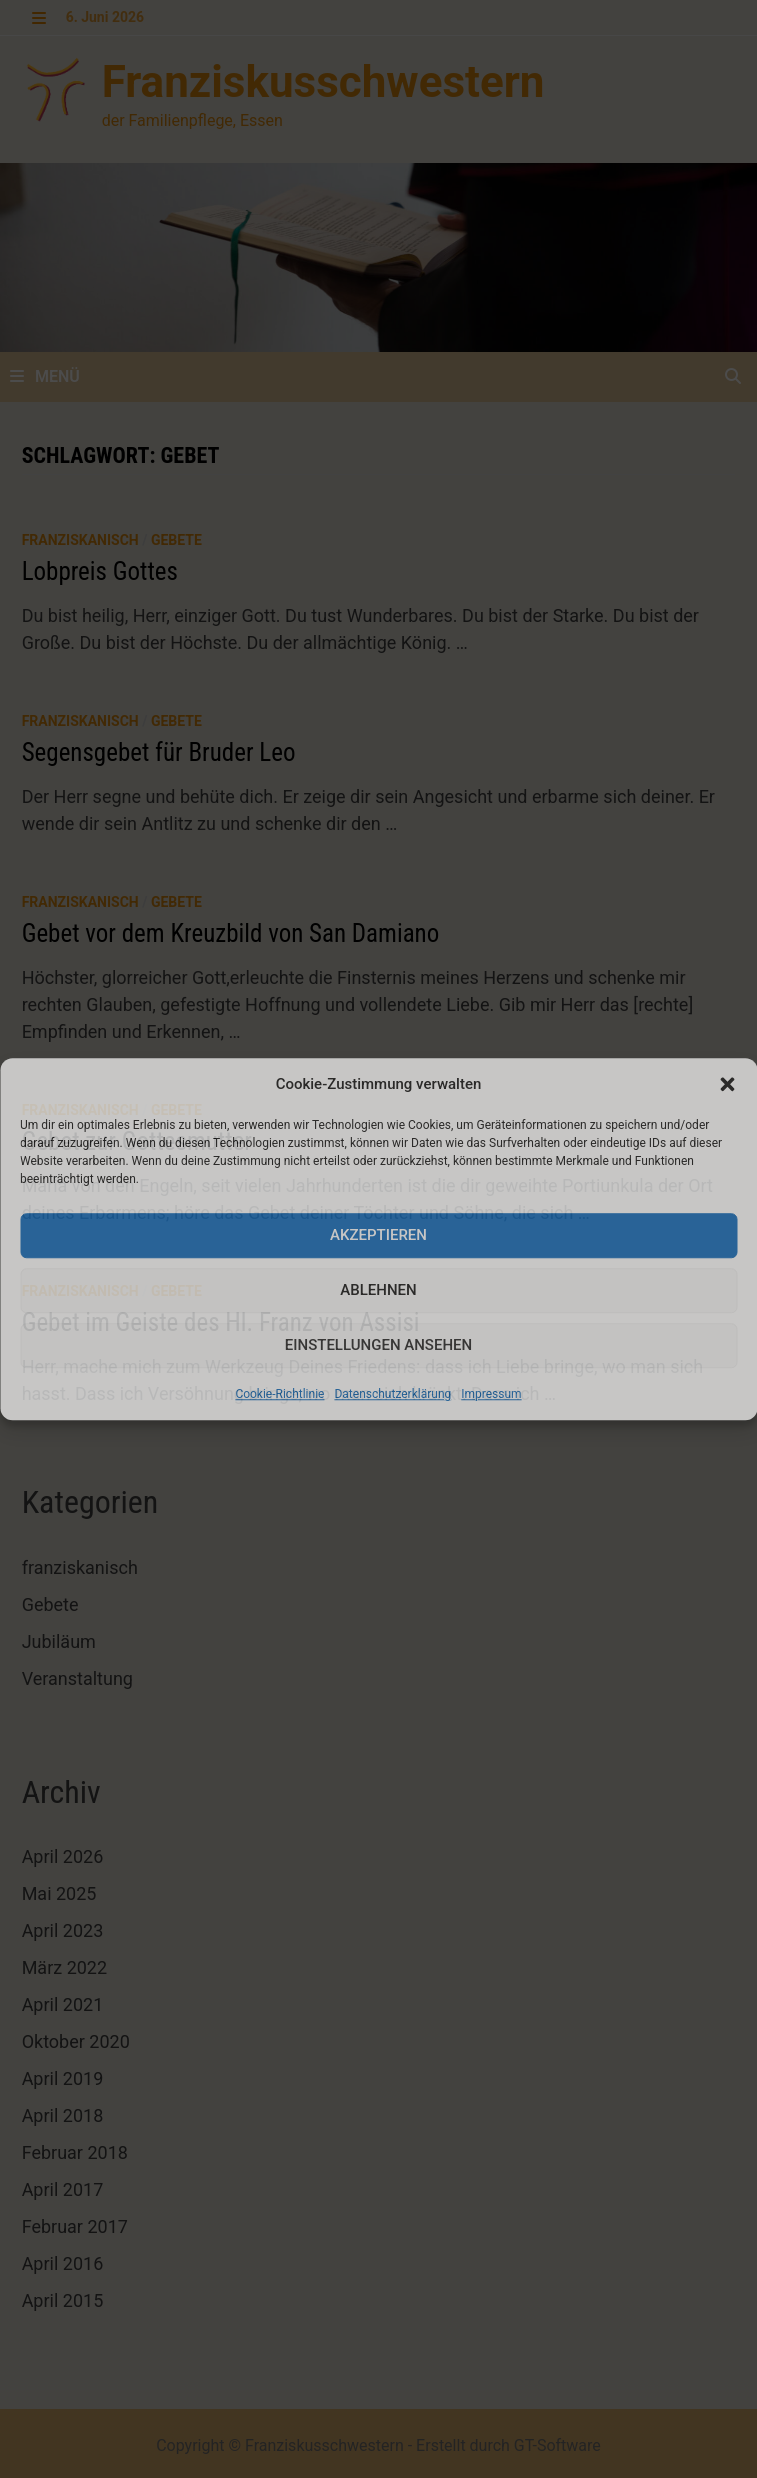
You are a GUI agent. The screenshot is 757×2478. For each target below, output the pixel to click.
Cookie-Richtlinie (279, 1394)
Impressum (491, 1394)
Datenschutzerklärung (392, 1394)
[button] (727, 1085)
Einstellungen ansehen (378, 1345)
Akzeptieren (378, 1235)
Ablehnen (378, 1290)
